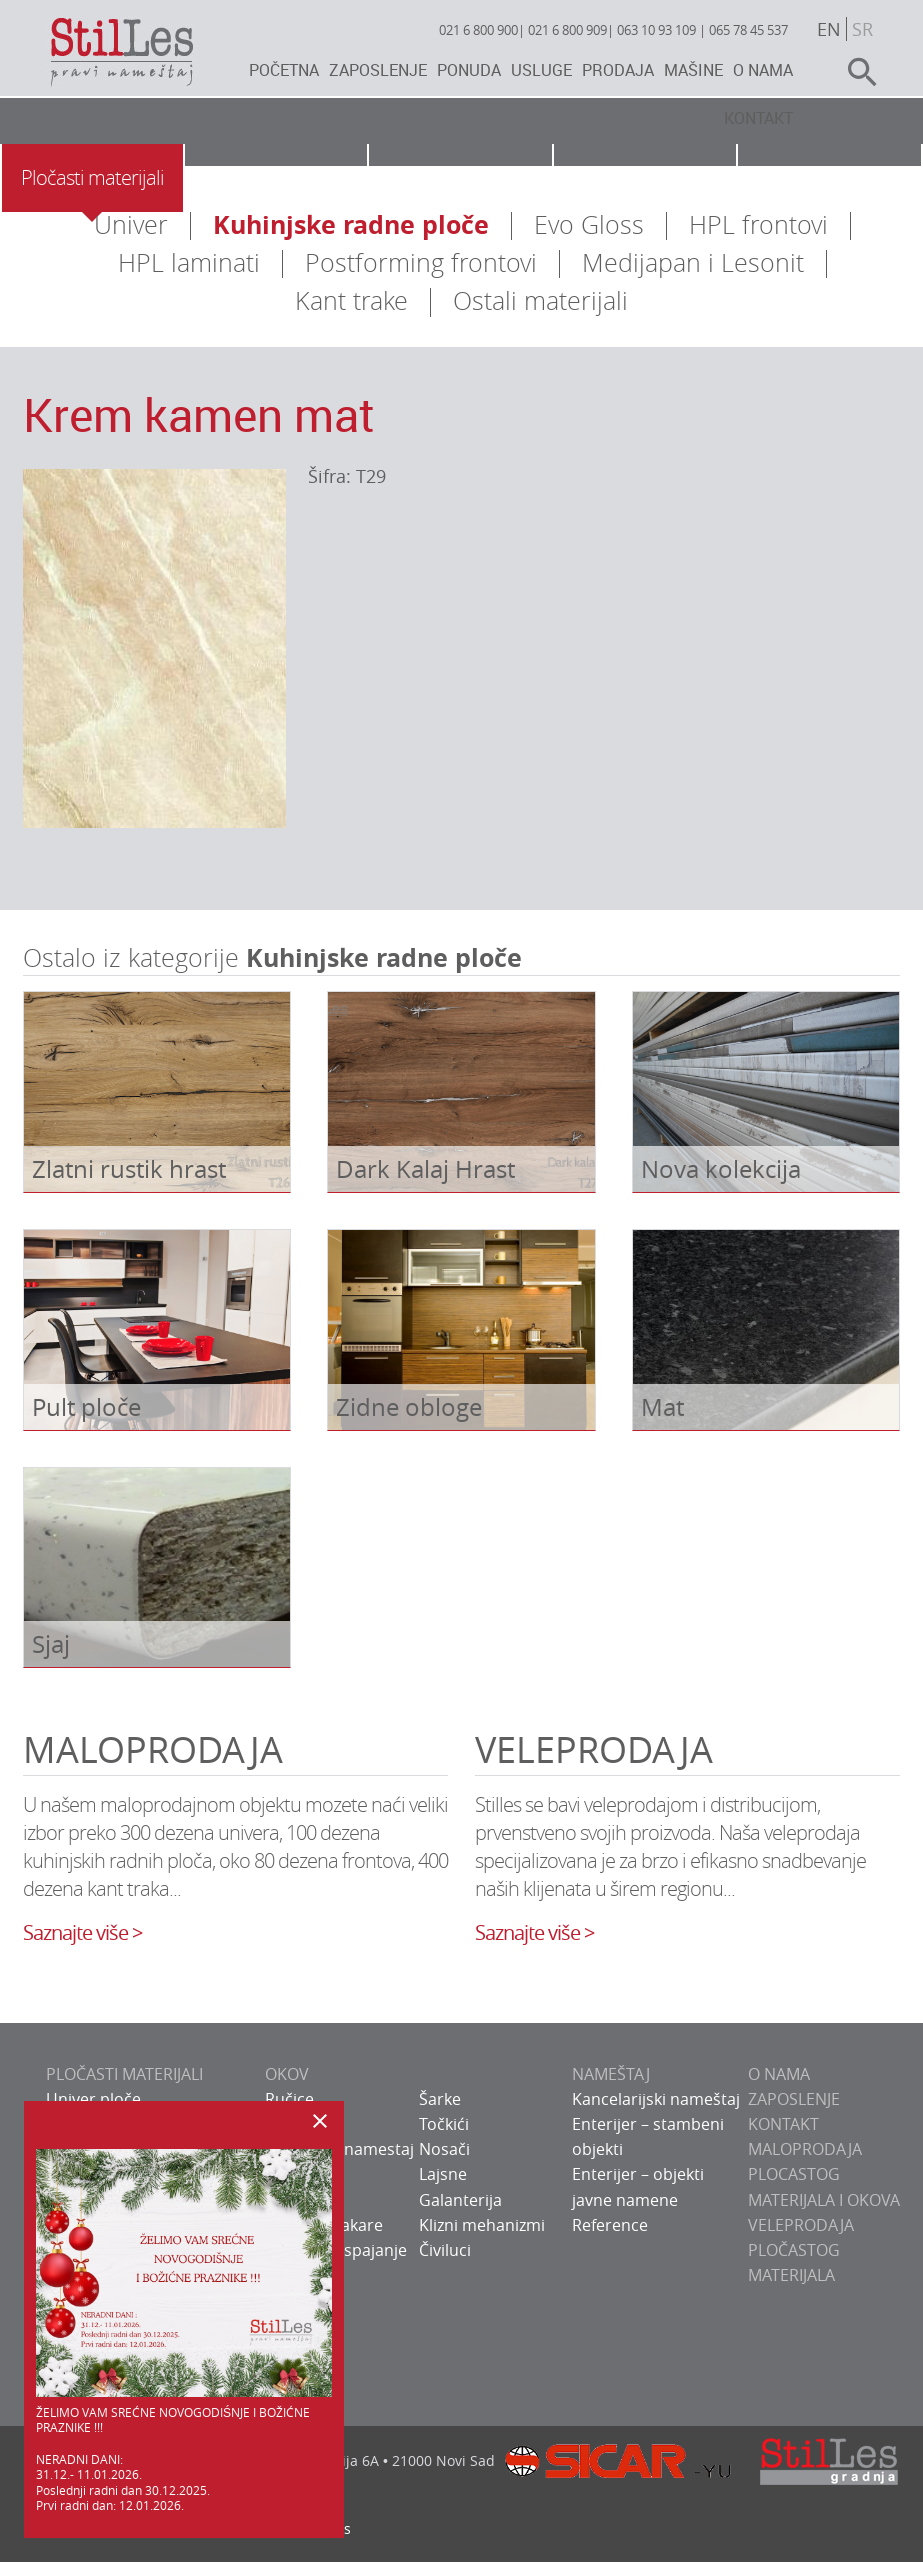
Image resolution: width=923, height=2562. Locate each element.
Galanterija (460, 2200)
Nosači (444, 2149)
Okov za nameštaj (276, 177)
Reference (610, 2225)
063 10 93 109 (656, 30)
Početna (284, 70)
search (854, 72)
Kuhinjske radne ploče (351, 224)
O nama (763, 70)
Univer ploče (93, 2099)
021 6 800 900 (478, 30)
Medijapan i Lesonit (693, 262)
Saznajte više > (82, 1932)
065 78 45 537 (748, 30)
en (829, 29)
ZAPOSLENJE (794, 2099)
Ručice (289, 2099)
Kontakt (758, 118)
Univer (131, 224)
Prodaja (618, 70)
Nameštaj (460, 177)
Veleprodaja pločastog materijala (801, 2250)
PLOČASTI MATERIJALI (124, 2074)
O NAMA (779, 2074)
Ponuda (469, 70)
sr (862, 29)
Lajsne (443, 2174)
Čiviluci (445, 2250)
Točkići (444, 2124)
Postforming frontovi (421, 262)
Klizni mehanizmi (482, 2225)
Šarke (440, 2099)
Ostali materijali (540, 300)
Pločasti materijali (92, 177)
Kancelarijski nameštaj (656, 2099)
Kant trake (351, 300)
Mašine (693, 70)
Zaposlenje (378, 70)
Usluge (541, 70)
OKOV (287, 2074)
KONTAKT (783, 2124)
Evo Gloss (589, 224)
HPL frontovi (758, 224)
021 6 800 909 (567, 30)
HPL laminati (189, 262)
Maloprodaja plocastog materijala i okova (824, 2174)
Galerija (830, 177)
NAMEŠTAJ (611, 2074)
